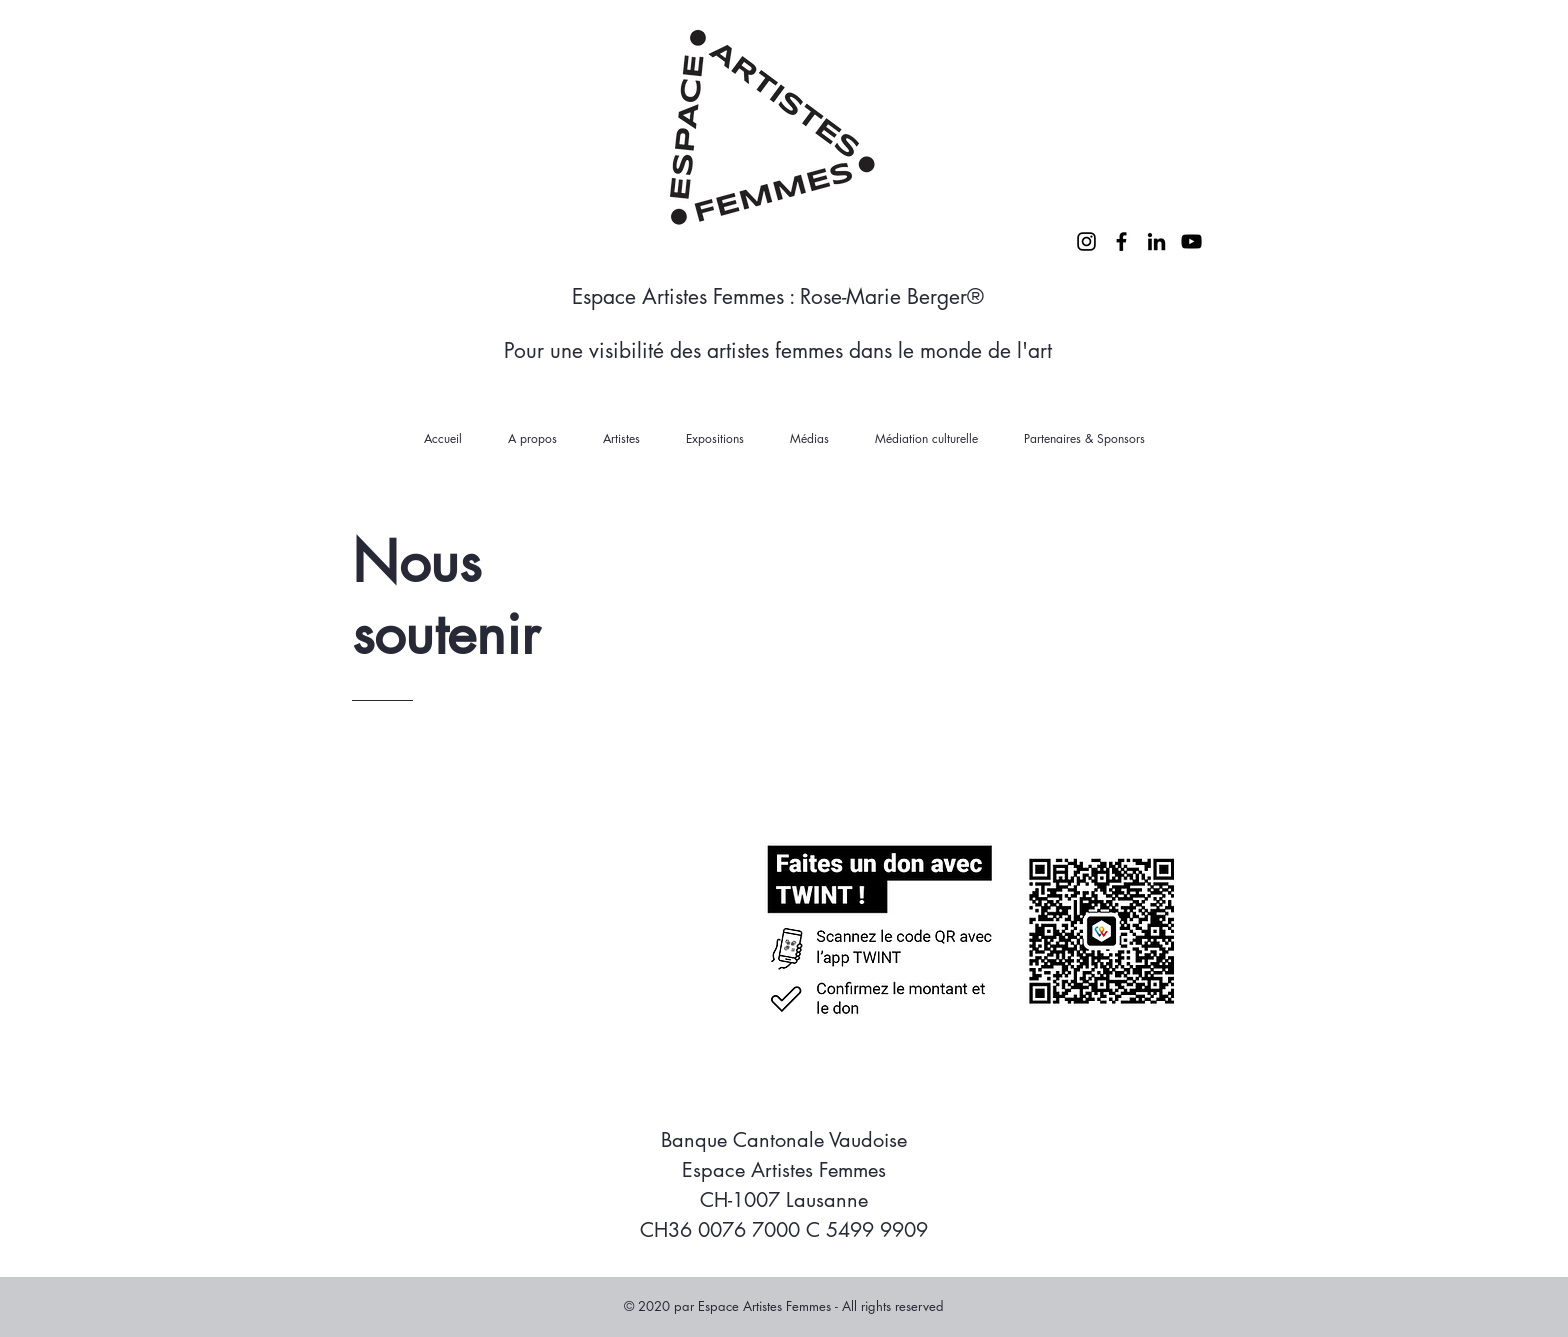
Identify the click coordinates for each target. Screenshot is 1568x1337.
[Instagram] (1086, 241)
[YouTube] (1191, 241)
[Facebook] (1121, 241)
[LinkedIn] (1156, 241)
